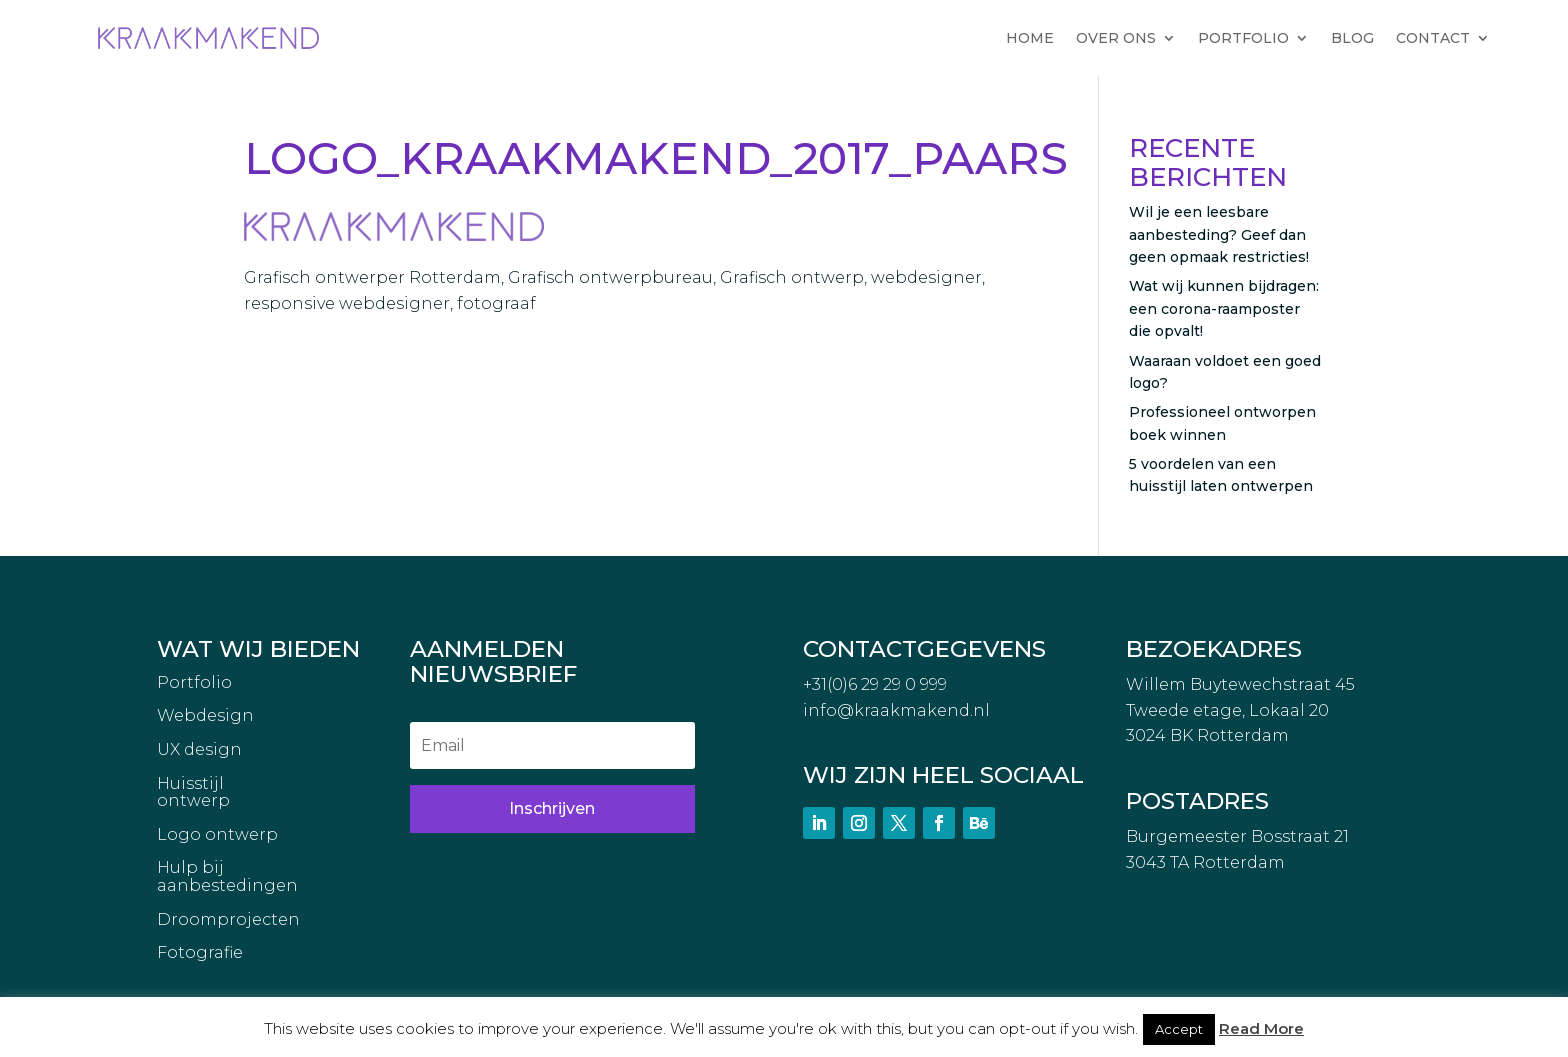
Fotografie (200, 953)
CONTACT (1433, 38)
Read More (1261, 1028)
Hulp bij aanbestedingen (227, 877)
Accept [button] (1179, 1029)
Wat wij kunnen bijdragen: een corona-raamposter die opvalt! (1224, 308)
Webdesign (205, 716)
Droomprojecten (228, 920)
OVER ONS (1116, 38)
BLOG (1352, 38)
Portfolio (194, 683)
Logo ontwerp (217, 835)
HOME (1030, 38)
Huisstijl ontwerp (193, 793)
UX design (199, 750)
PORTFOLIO (1243, 38)
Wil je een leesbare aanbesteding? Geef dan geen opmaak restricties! (1219, 234)
